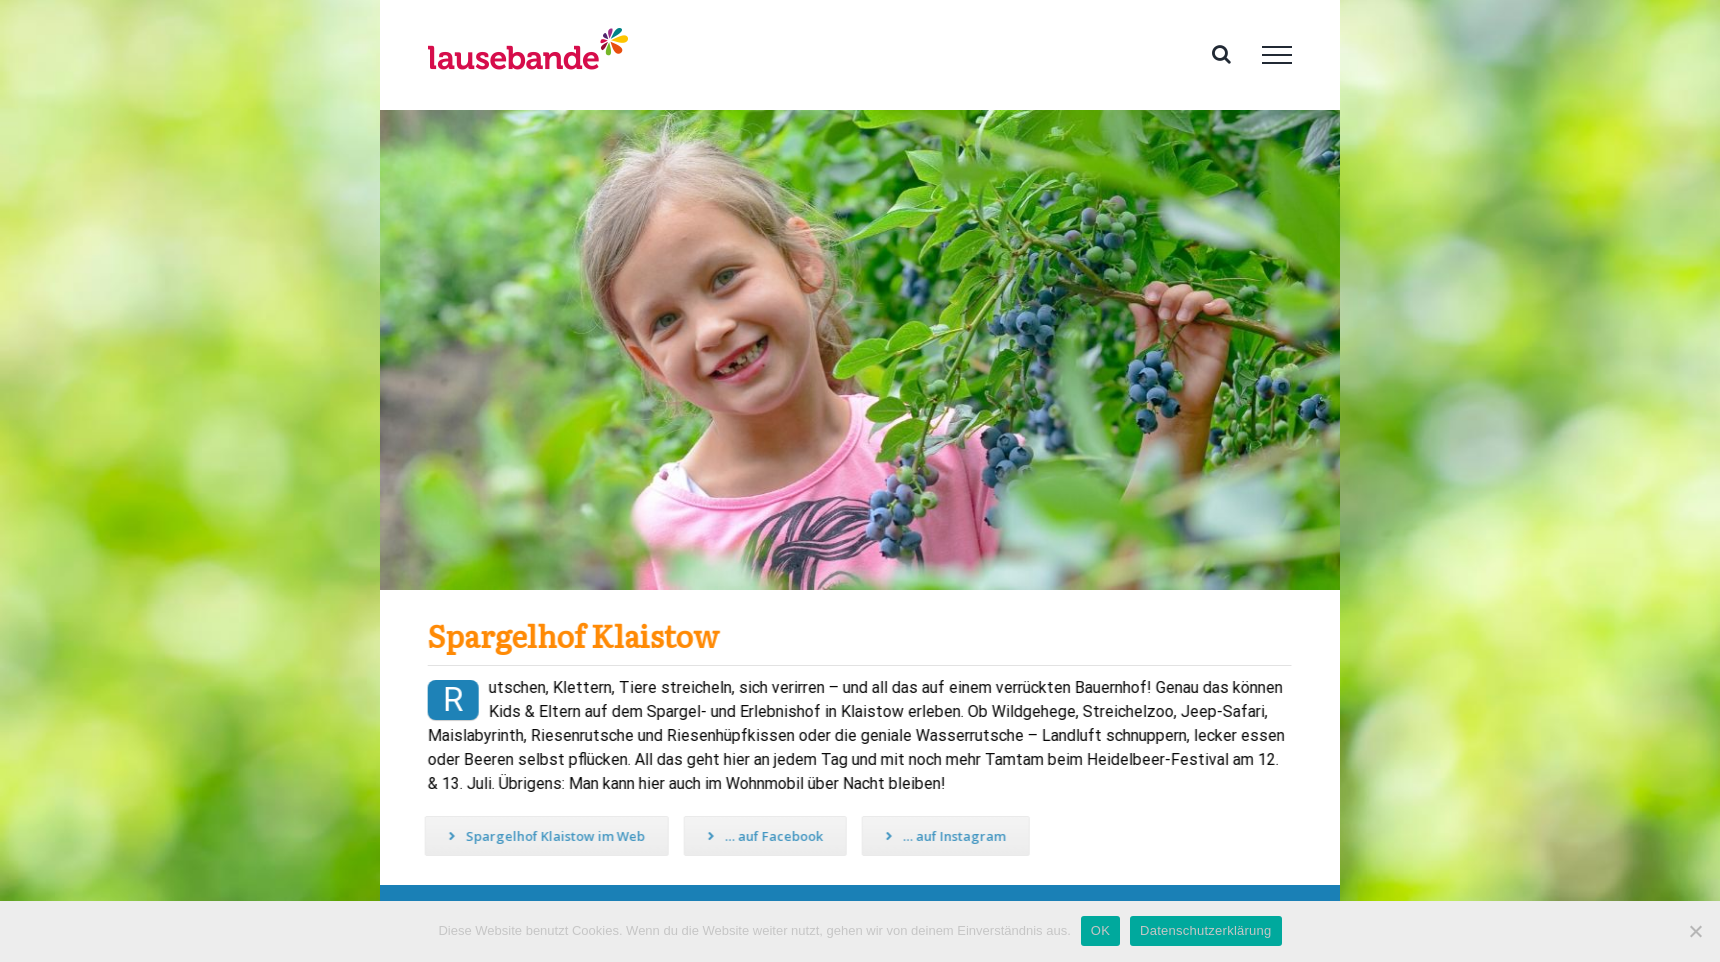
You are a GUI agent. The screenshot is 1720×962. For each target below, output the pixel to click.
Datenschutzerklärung (1205, 930)
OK (1100, 930)
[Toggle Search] (1221, 54)
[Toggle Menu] (1277, 55)
